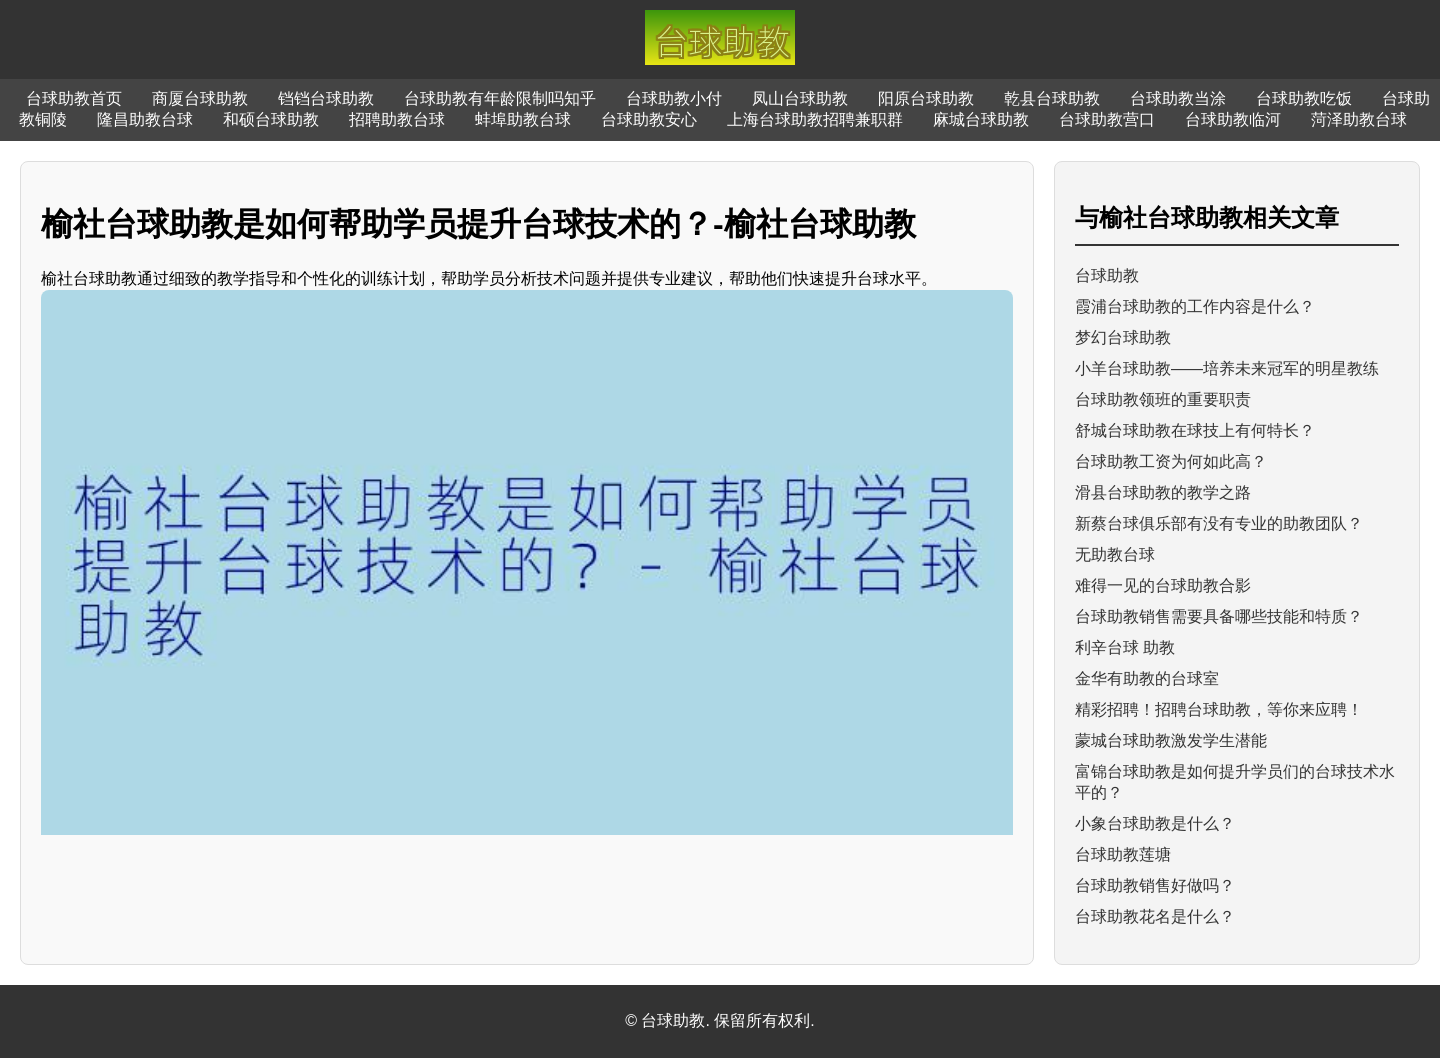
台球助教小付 (674, 98)
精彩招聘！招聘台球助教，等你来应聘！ (1219, 709)
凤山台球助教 (800, 98)
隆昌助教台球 (145, 119)
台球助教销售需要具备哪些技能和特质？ (1219, 616)
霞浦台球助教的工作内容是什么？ (1195, 306)
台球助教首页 (74, 98)
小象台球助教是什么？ (1155, 823)
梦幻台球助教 (1123, 337)
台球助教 (1107, 275)
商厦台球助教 (200, 98)
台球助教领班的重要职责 (1163, 399)
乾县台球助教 (1052, 98)
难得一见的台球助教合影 (1163, 585)
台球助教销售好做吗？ (1155, 885)
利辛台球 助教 (1125, 647)
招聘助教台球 (397, 119)
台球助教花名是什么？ (1155, 916)
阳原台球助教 (926, 98)
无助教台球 (1115, 554)
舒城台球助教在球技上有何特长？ (1195, 430)
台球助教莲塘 (1123, 854)
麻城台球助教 (981, 119)
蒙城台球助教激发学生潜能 (1171, 740)
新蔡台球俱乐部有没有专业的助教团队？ (1219, 523)
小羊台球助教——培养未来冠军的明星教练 (1227, 368)
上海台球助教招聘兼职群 (815, 119)
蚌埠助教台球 (523, 119)
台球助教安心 (649, 119)
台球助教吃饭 (1304, 98)
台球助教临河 (1233, 119)
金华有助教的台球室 (1147, 678)
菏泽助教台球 (1359, 119)
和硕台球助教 (271, 119)
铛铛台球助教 (326, 98)
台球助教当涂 (1178, 98)
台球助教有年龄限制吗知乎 (500, 98)
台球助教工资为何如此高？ (1171, 461)
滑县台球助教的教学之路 (1163, 492)
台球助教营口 (1107, 119)
